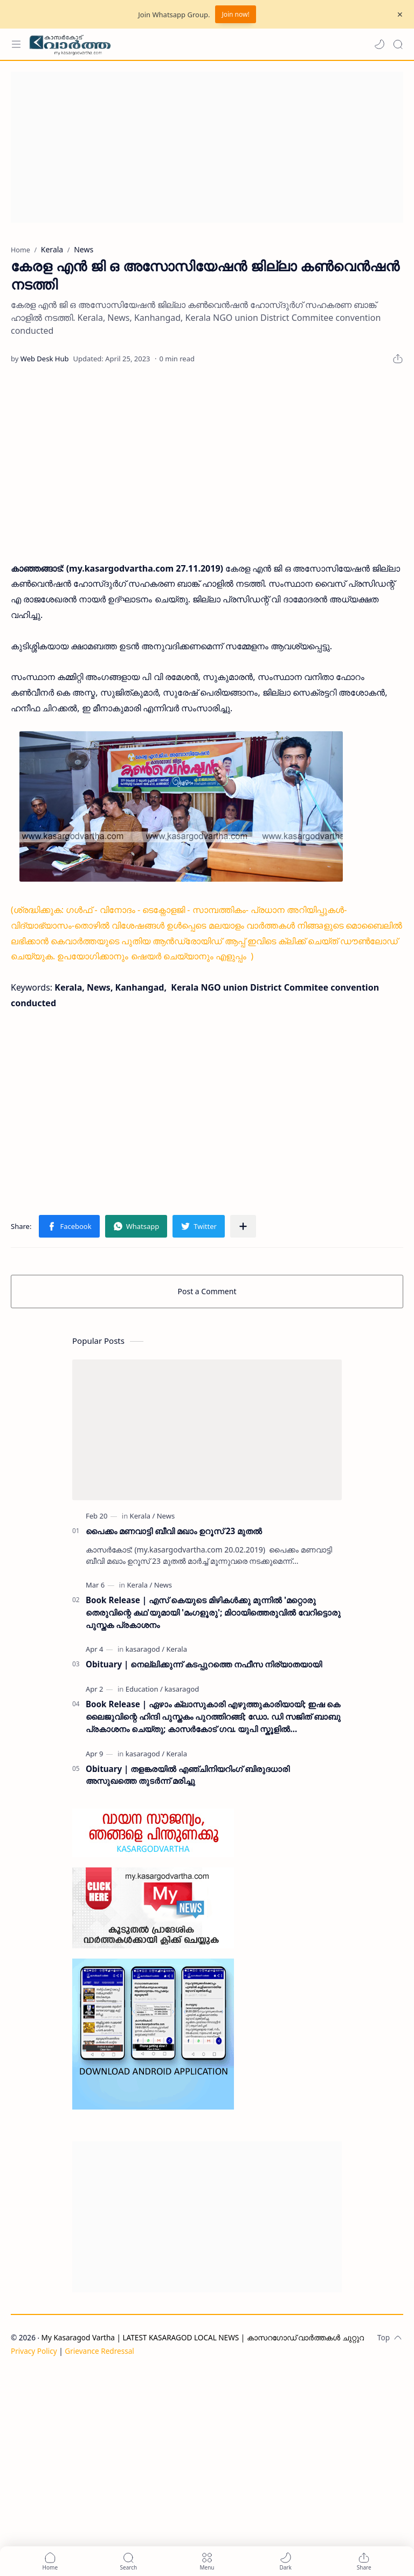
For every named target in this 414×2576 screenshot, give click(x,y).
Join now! (235, 14)
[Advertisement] (207, 147)
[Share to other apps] (243, 1226)
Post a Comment (207, 1291)
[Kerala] (142, 1516)
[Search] (398, 44)
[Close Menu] (400, 14)
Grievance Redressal (99, 2351)
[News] (166, 1516)
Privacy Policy (34, 2351)
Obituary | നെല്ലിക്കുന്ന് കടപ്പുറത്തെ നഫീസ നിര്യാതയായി (204, 1664)
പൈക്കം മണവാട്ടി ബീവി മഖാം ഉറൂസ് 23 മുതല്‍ (174, 1531)
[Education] (144, 1689)
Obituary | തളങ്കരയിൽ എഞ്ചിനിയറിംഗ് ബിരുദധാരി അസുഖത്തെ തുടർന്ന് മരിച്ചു (187, 1775)
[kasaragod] (145, 1649)
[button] (379, 44)
